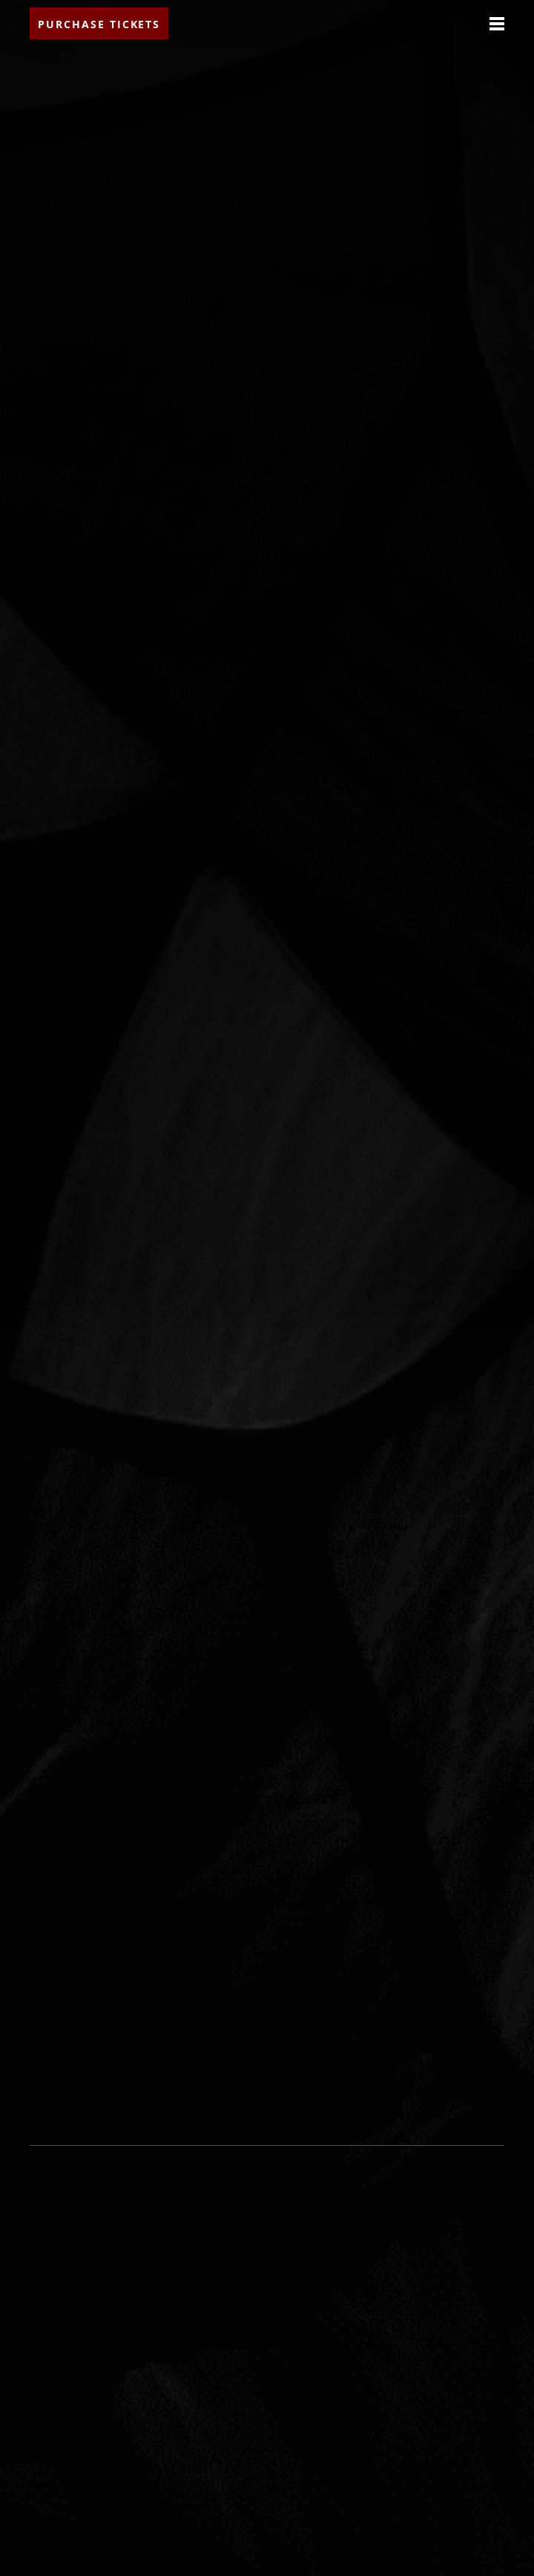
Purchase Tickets (99, 24)
